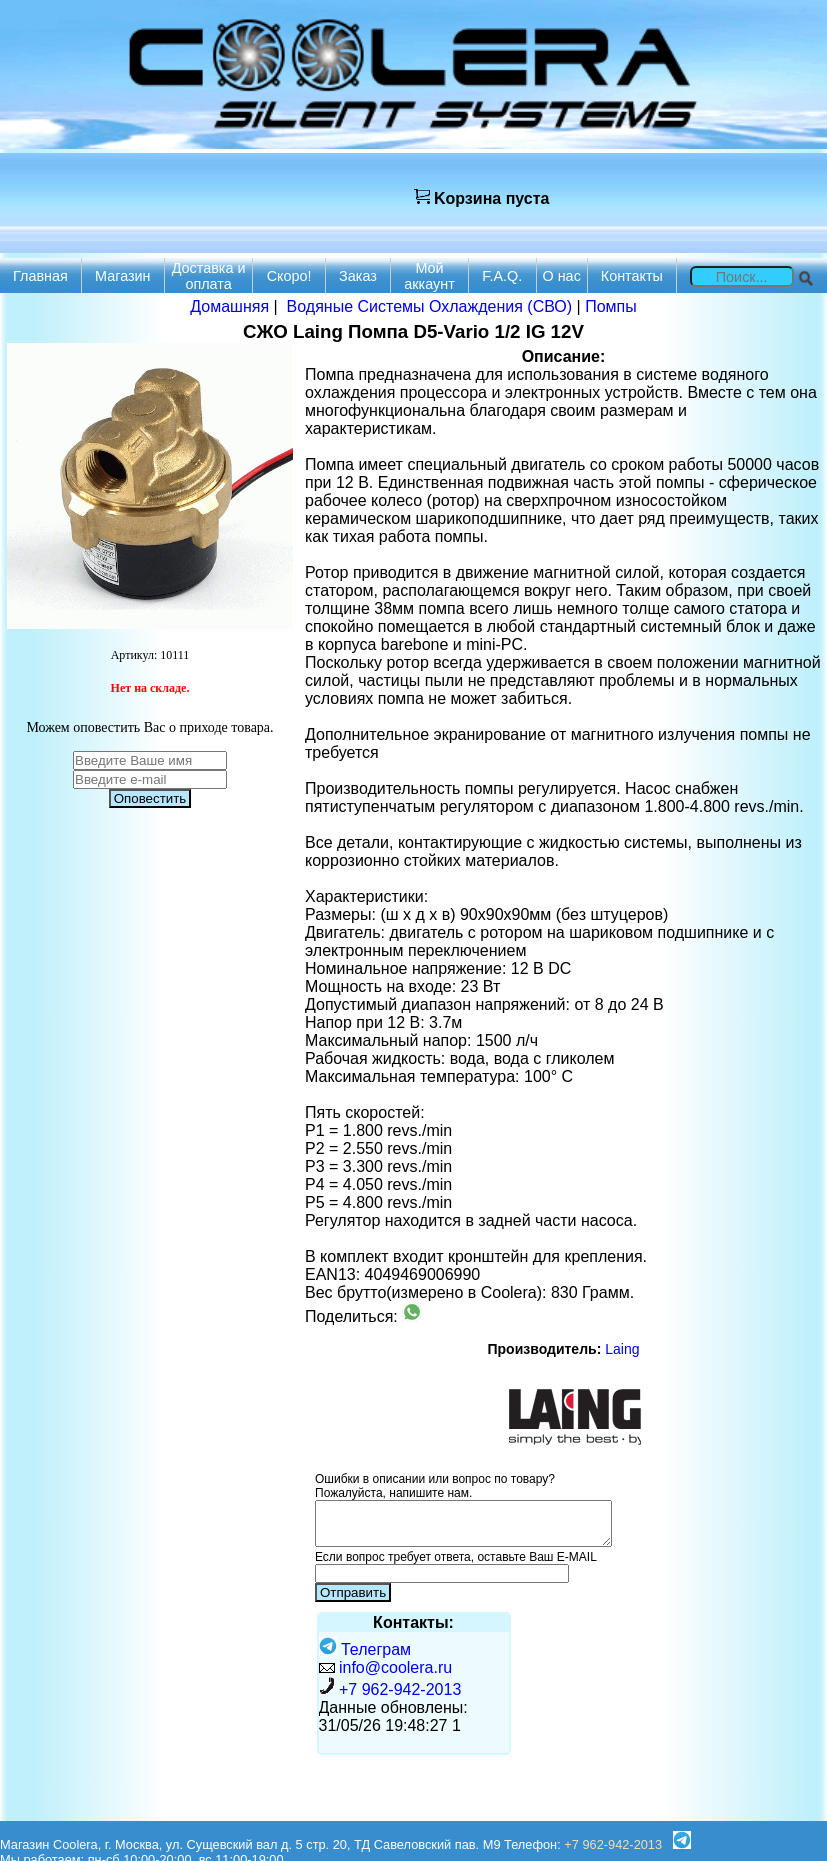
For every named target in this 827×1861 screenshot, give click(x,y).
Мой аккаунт (429, 276)
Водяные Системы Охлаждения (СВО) (430, 306)
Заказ (358, 276)
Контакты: (413, 1622)
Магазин (123, 276)
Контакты (632, 276)
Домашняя (229, 306)
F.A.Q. (502, 276)
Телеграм (365, 1649)
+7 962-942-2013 (400, 1689)
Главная (40, 276)
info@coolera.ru (395, 1667)
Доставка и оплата (209, 276)
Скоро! (289, 276)
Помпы (611, 306)
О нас (561, 276)
